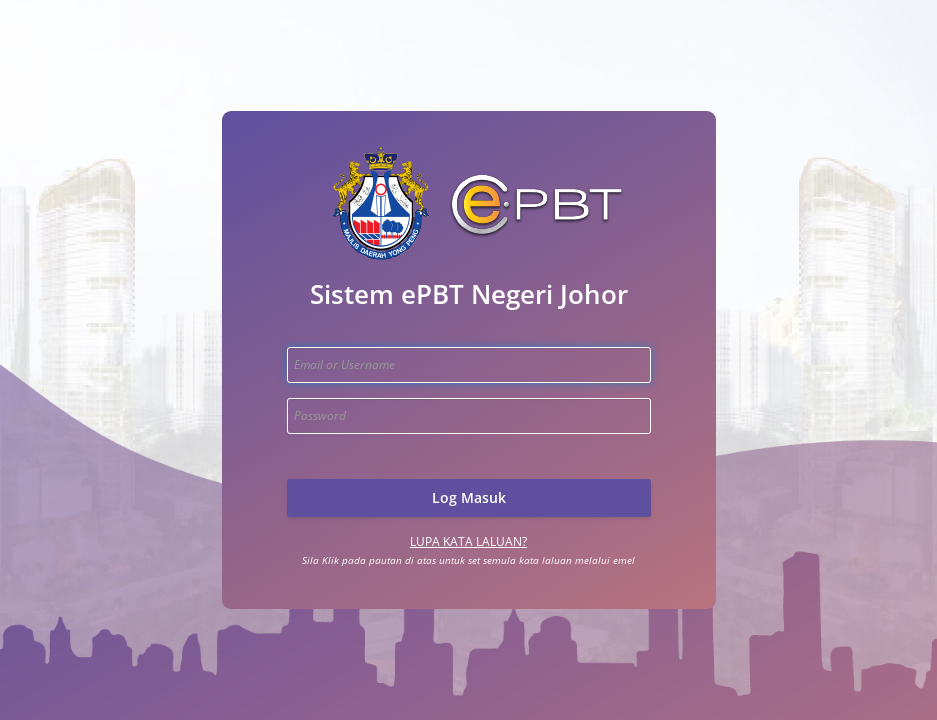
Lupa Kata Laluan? (468, 541)
